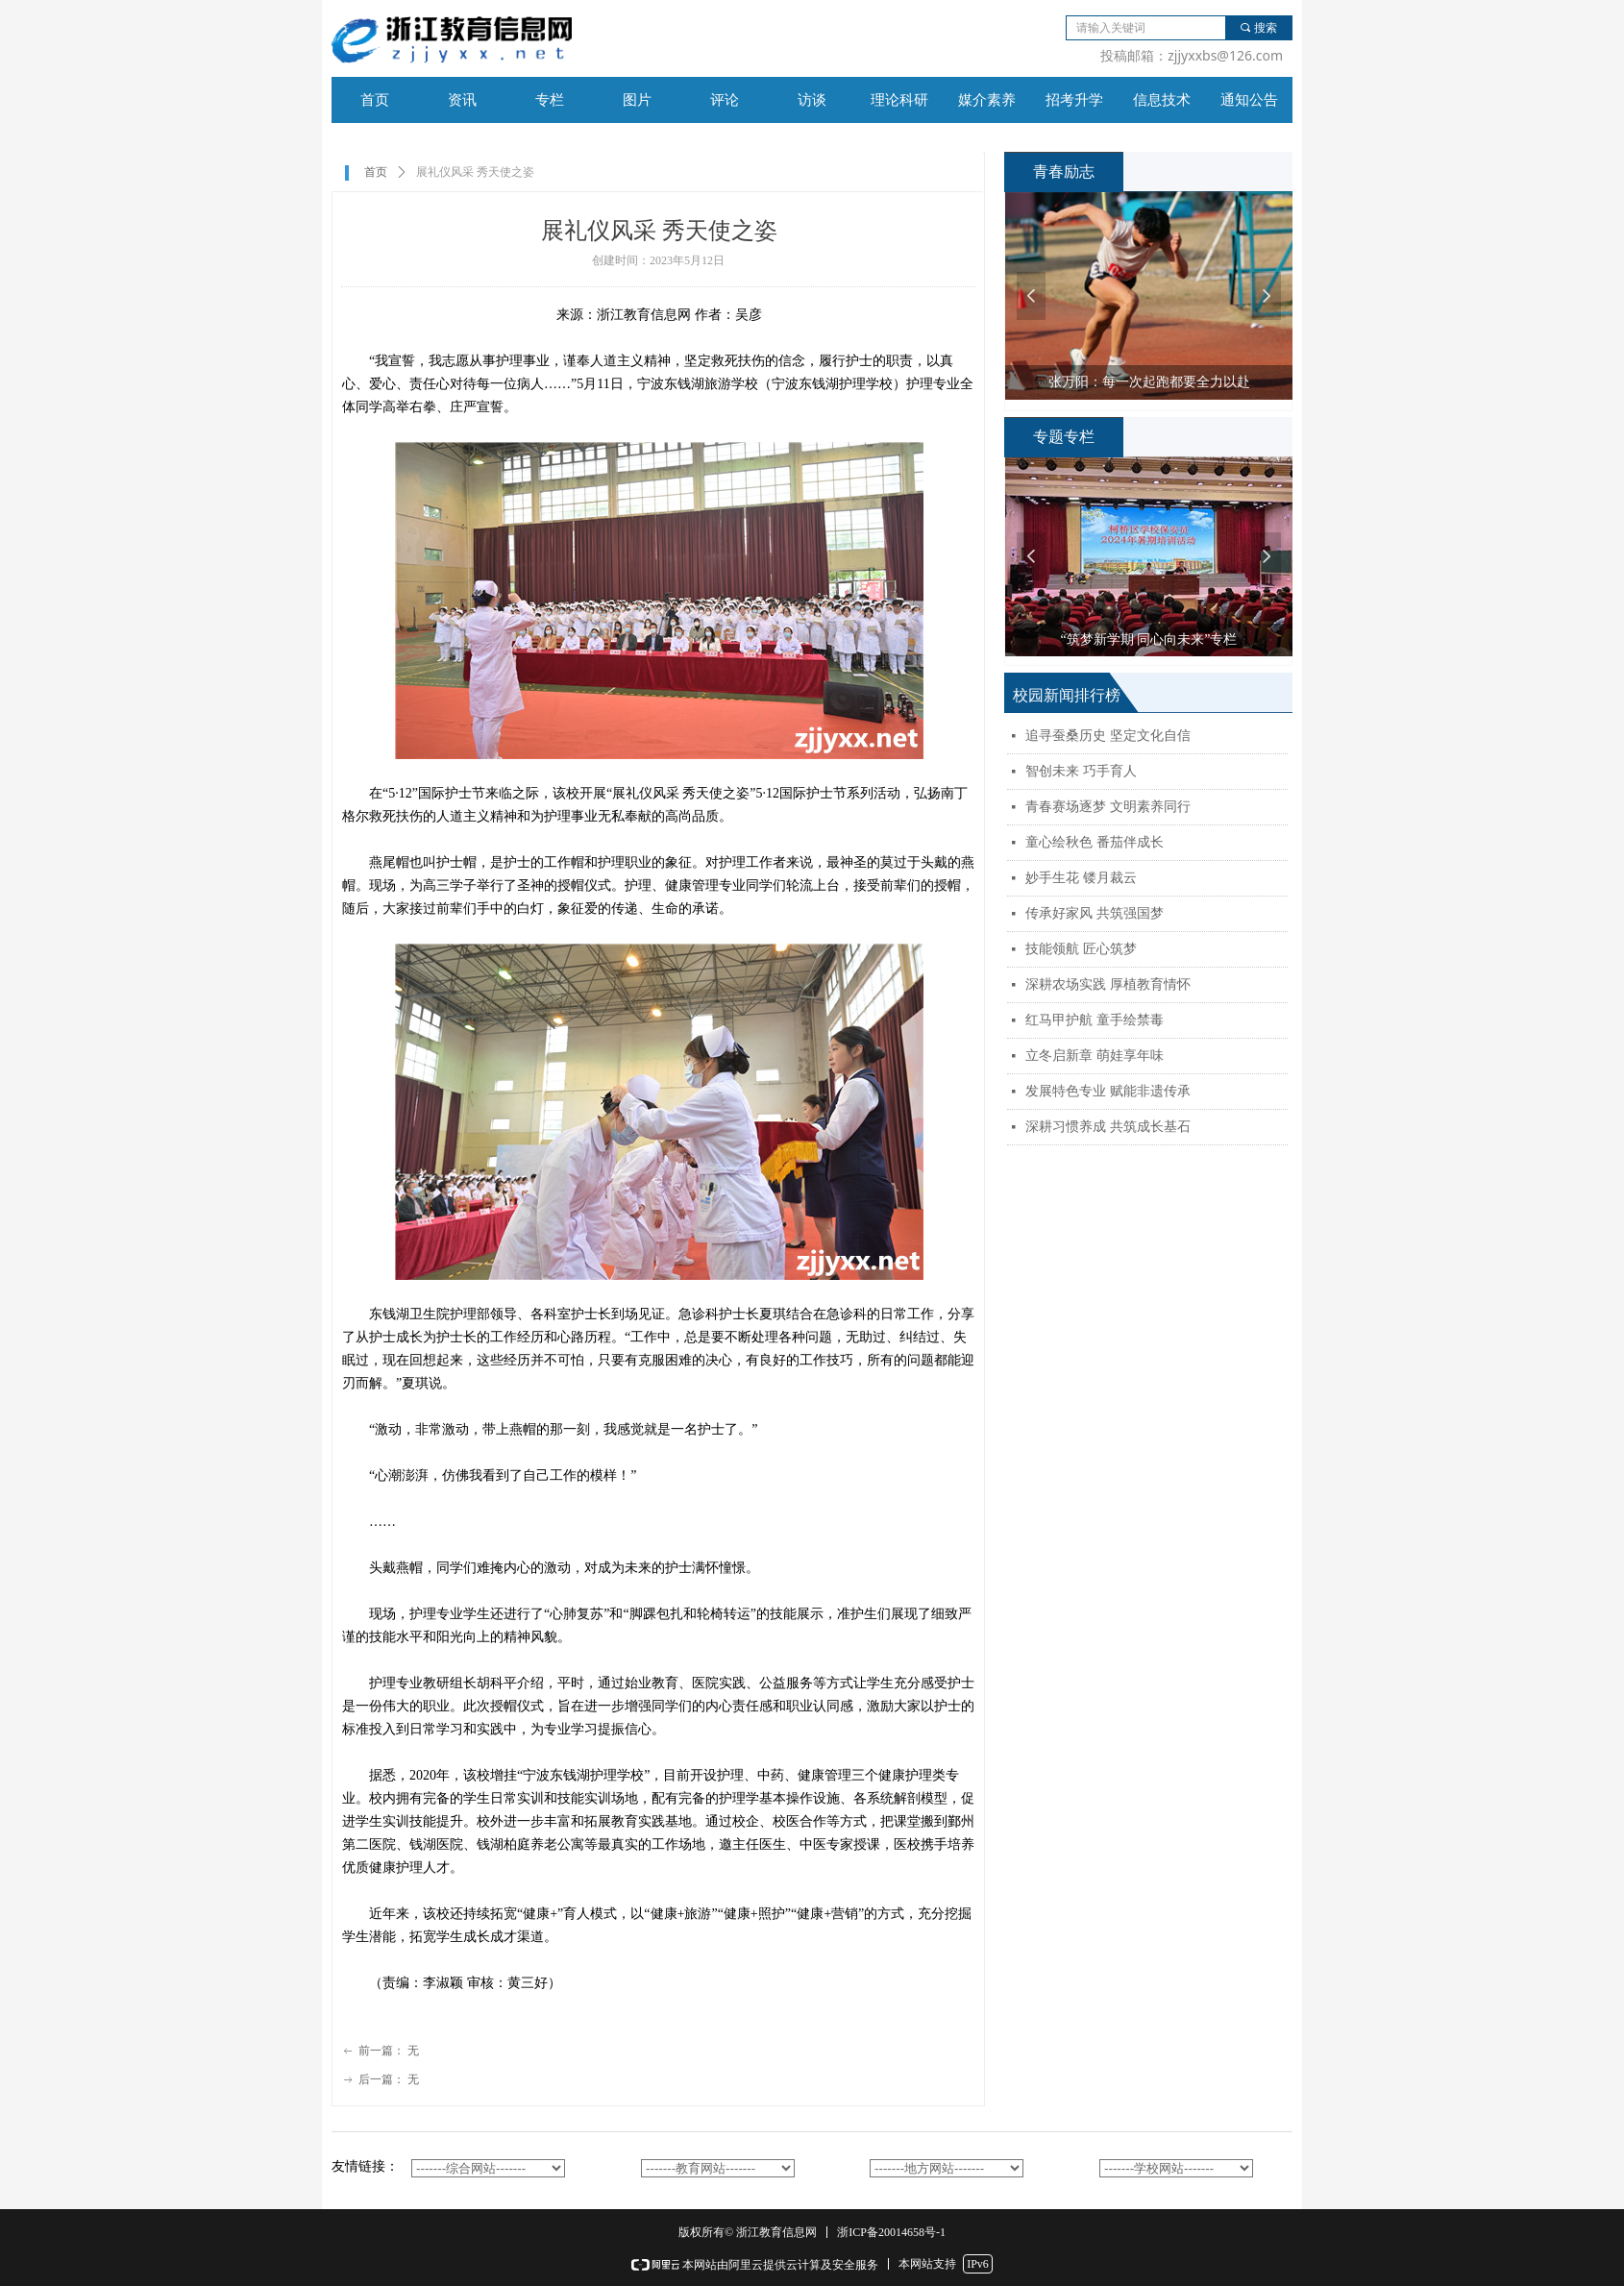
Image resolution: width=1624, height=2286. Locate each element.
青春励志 (1064, 171)
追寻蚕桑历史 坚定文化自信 (1108, 735)
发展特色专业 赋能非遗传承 (1108, 1091)
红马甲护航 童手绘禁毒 (1094, 1020)
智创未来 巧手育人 (1081, 771)
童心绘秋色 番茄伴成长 (1094, 842)
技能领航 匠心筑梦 (1081, 949)
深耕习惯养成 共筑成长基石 (1108, 1126)
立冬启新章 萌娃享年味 (1094, 1055)
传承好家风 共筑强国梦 (1094, 913)
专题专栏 (1064, 437)
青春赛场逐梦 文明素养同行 (1108, 806)
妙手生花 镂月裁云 (1081, 878)
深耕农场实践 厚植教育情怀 (1108, 984)
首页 (375, 172)
